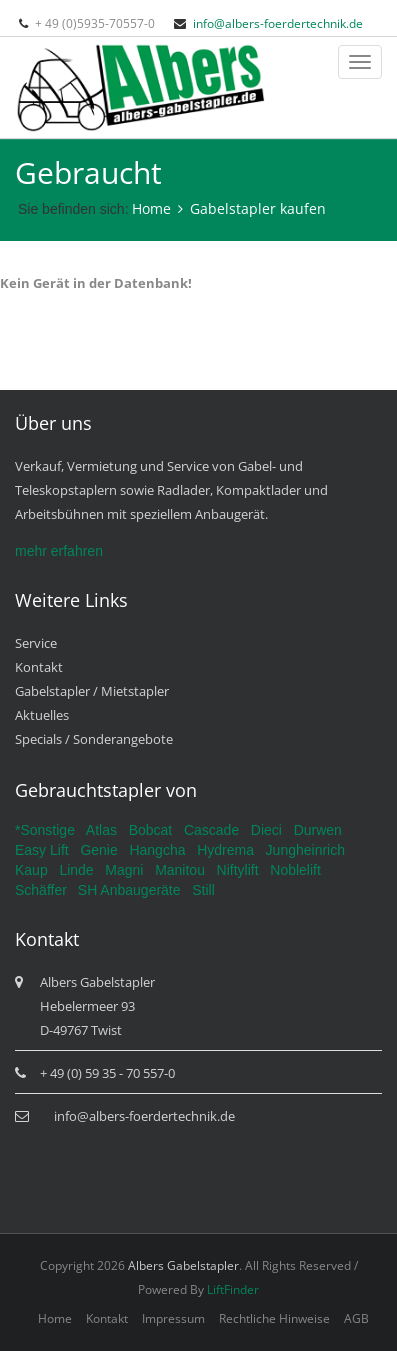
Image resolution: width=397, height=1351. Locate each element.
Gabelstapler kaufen (258, 208)
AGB (356, 1318)
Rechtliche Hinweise (274, 1318)
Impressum (173, 1318)
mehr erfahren (59, 551)
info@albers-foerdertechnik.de (278, 23)
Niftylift (238, 870)
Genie (98, 850)
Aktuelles (42, 715)
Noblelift (295, 870)
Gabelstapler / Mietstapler (92, 691)
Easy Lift (42, 850)
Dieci (266, 830)
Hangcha (157, 850)
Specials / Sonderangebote (94, 739)
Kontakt (39, 667)
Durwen (318, 830)
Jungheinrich (305, 850)
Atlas (101, 830)
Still (203, 890)
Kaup (31, 870)
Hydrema (225, 850)
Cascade (211, 830)
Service (36, 643)
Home (151, 208)
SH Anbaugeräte (129, 890)
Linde (76, 870)
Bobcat (151, 830)
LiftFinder (233, 1289)
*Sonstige (45, 830)
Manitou (180, 870)
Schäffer (40, 890)
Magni (124, 870)
